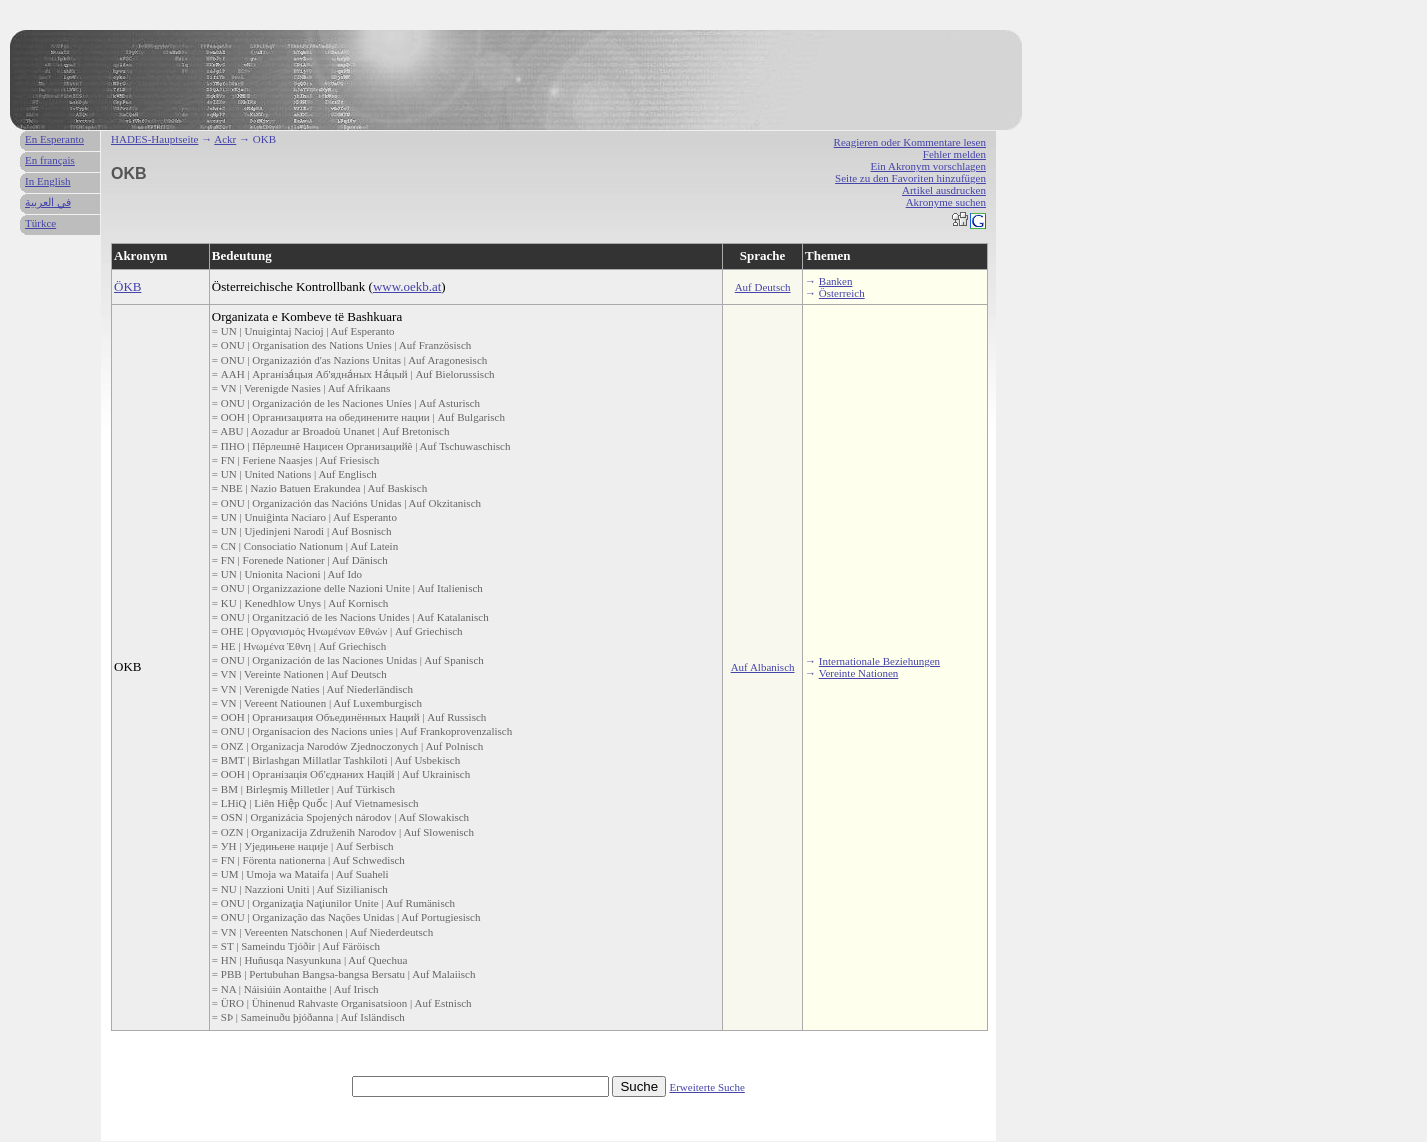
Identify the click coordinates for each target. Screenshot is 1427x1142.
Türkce (40, 223)
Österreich (842, 293)
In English (48, 181)
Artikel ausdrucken (944, 190)
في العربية (48, 202)
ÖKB (127, 286)
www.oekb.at (407, 286)
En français (50, 160)
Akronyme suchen (946, 202)
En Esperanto (54, 139)
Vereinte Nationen (859, 673)
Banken (836, 281)
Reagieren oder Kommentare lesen (910, 142)
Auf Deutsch (763, 287)
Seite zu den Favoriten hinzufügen (910, 178)
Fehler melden (954, 154)
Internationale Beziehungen (879, 661)
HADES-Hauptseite (154, 139)
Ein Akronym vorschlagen (928, 166)
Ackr (225, 139)
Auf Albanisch (763, 667)
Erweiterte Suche (706, 1087)
